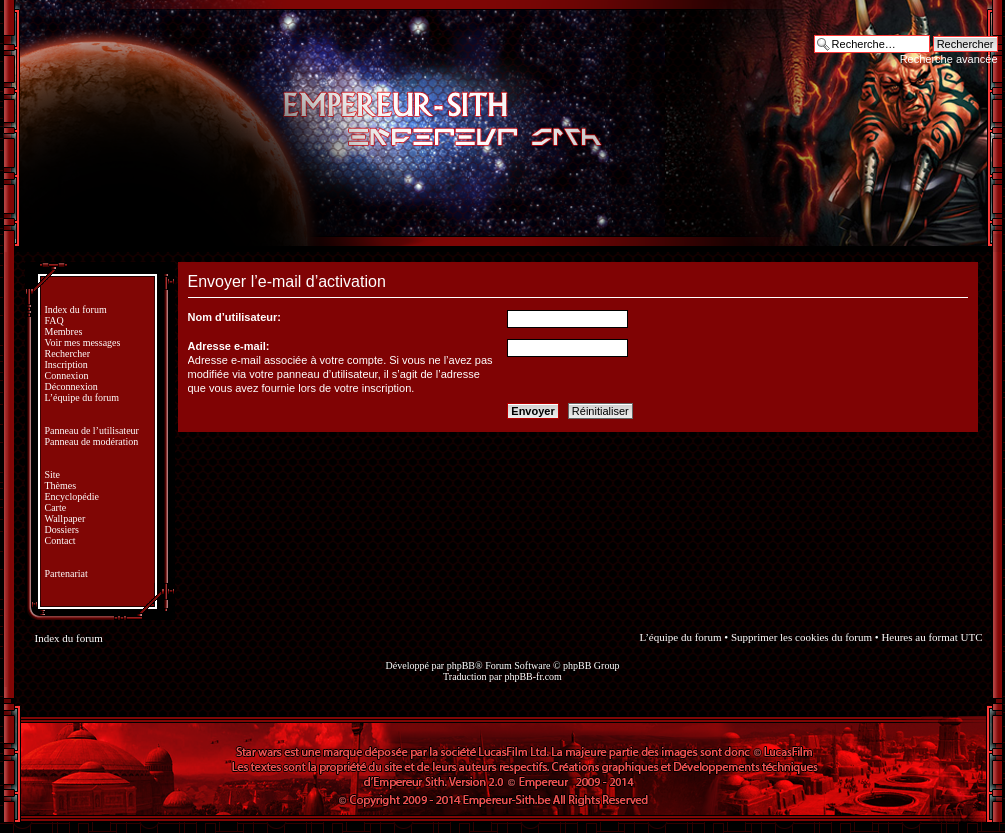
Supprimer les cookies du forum (801, 637)
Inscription (66, 364)
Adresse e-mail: (229, 346)
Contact (60, 540)
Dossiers (62, 529)
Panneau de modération (92, 441)
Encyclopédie (72, 496)
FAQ (54, 320)
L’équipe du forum (82, 397)
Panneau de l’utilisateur (92, 430)
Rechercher (68, 353)
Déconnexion (71, 386)
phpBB (461, 665)
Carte (56, 507)
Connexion (67, 375)
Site (53, 474)
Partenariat (66, 573)
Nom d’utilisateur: (235, 317)
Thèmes (61, 485)
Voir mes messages (83, 342)
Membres (64, 331)
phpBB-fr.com (533, 676)
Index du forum (76, 309)
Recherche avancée (949, 59)
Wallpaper (65, 518)
